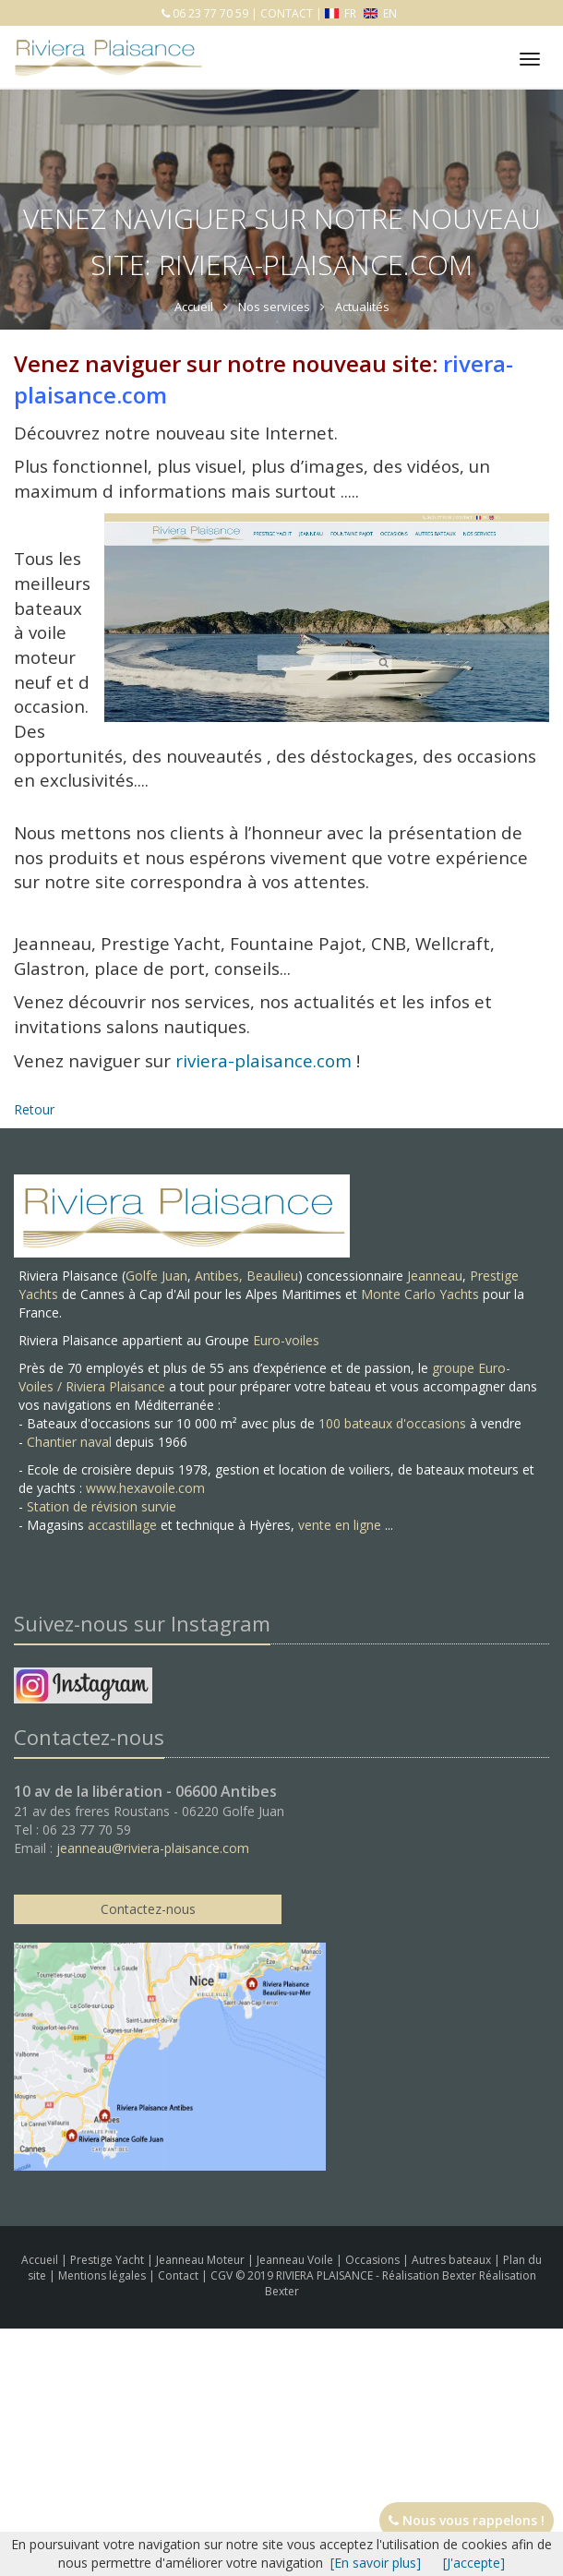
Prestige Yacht (108, 2260)
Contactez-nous (148, 1909)
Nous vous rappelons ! (467, 2520)
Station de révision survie (101, 1506)
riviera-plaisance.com (263, 1060)
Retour (34, 1109)
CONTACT (286, 13)
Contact (179, 2275)
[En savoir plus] (375, 2562)
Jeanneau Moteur (201, 2260)
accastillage (122, 1525)
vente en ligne (339, 1525)
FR (342, 13)
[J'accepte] (474, 2562)
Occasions (373, 2260)
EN (380, 13)
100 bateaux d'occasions (392, 1423)
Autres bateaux (453, 2260)
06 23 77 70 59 (209, 13)
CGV (222, 2275)
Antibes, (220, 1275)
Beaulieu (272, 1275)
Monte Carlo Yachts (420, 1294)
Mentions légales (103, 2275)
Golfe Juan (156, 1275)
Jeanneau (434, 1275)
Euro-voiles (286, 1340)
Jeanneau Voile (296, 2260)
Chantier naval (69, 1442)
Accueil (39, 2260)
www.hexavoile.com (145, 1488)
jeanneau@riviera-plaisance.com (152, 1848)
